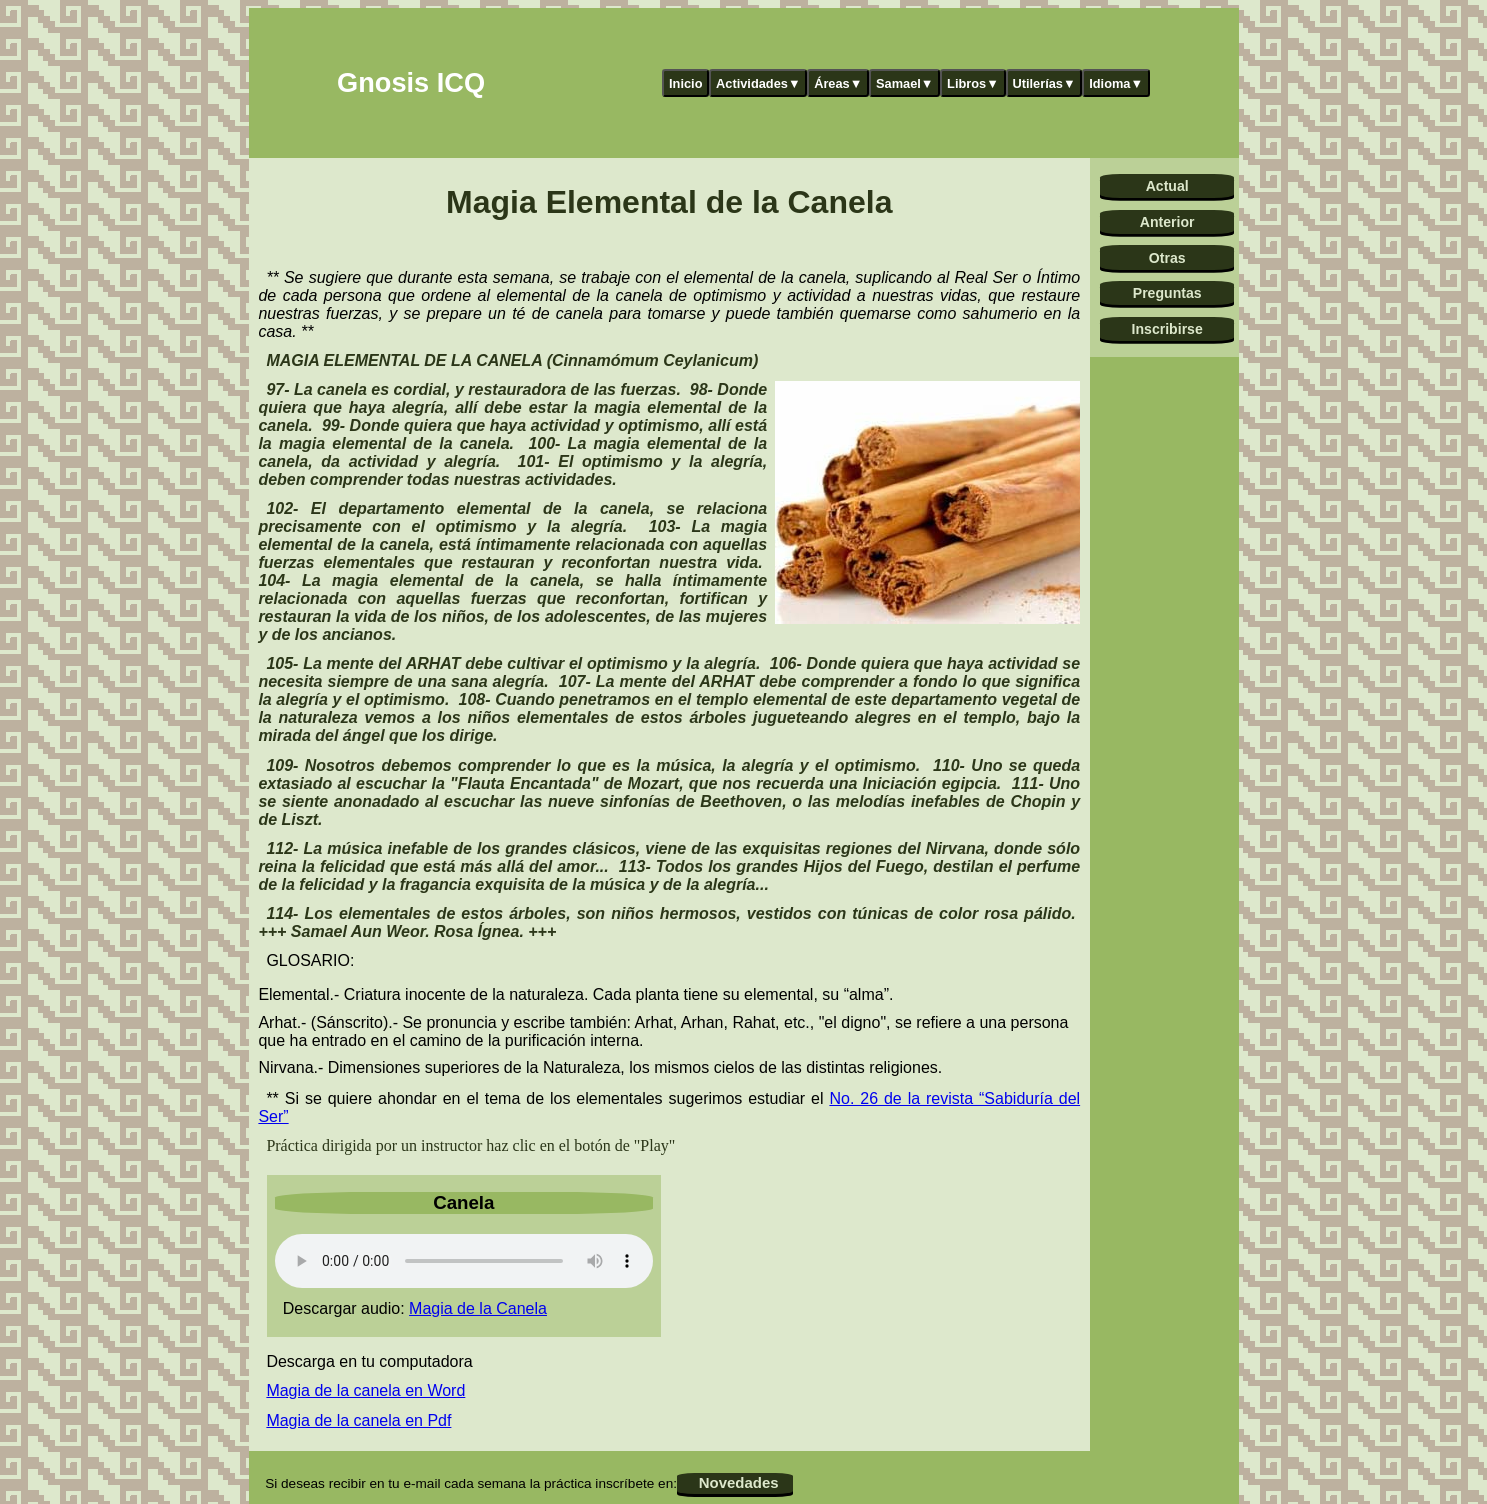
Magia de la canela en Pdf (358, 1420)
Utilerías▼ (1043, 83)
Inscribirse (1167, 329)
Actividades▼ (758, 83)
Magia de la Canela (478, 1308)
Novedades (739, 1482)
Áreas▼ (838, 83)
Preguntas (1167, 293)
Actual (1167, 186)
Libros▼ (973, 83)
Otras (1167, 258)
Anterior (1167, 222)
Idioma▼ (1116, 83)
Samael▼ (905, 83)
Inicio (685, 83)
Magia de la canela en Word (365, 1390)
